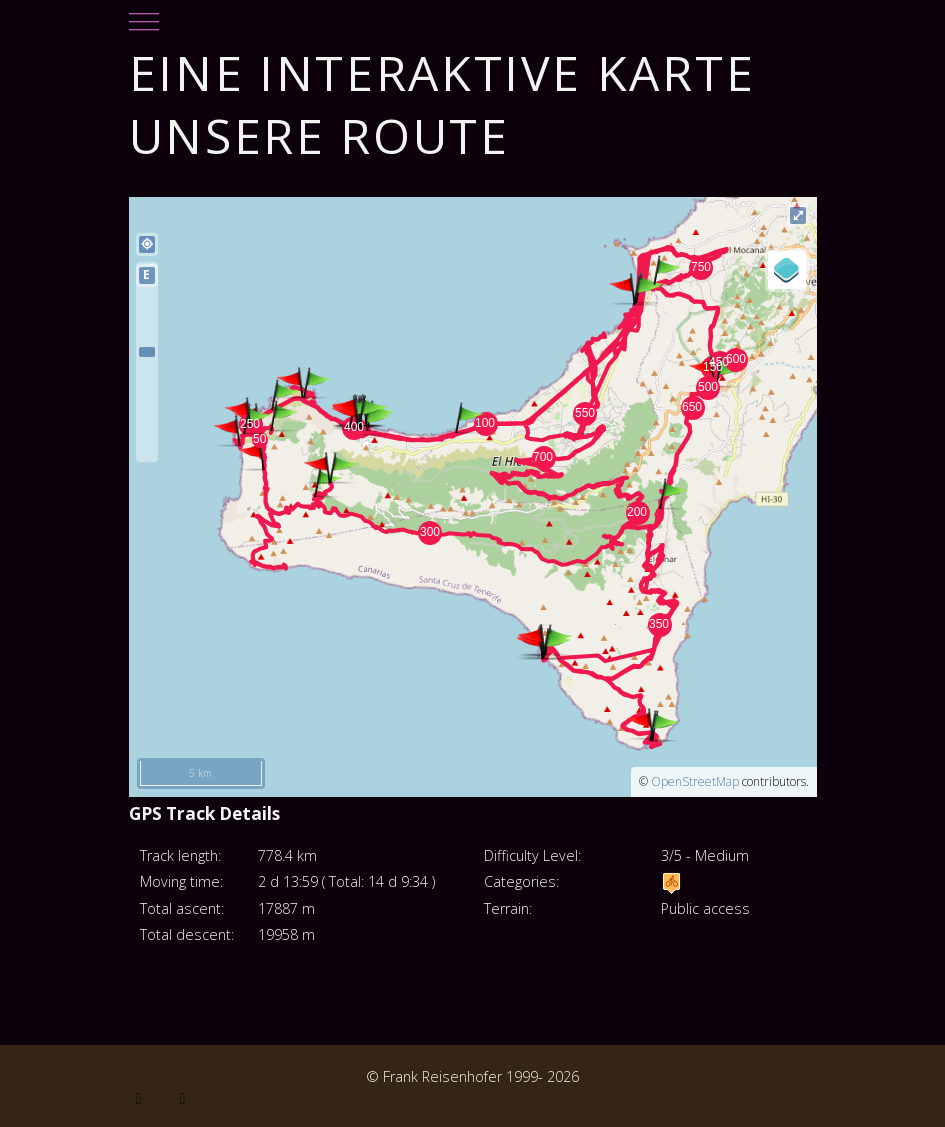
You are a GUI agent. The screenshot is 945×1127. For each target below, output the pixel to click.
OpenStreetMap (695, 781)
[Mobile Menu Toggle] (144, 16)
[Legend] (787, 270)
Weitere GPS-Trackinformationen (472, 967)
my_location (147, 244)
